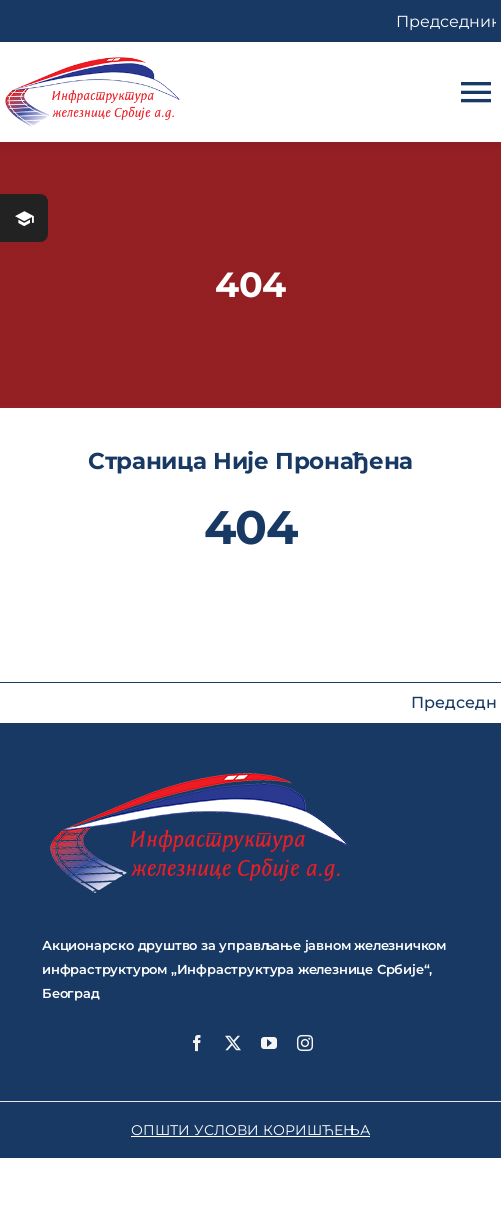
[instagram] (305, 1043)
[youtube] (269, 1043)
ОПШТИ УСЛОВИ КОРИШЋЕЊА (250, 1130)
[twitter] (233, 1043)
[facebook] (197, 1043)
